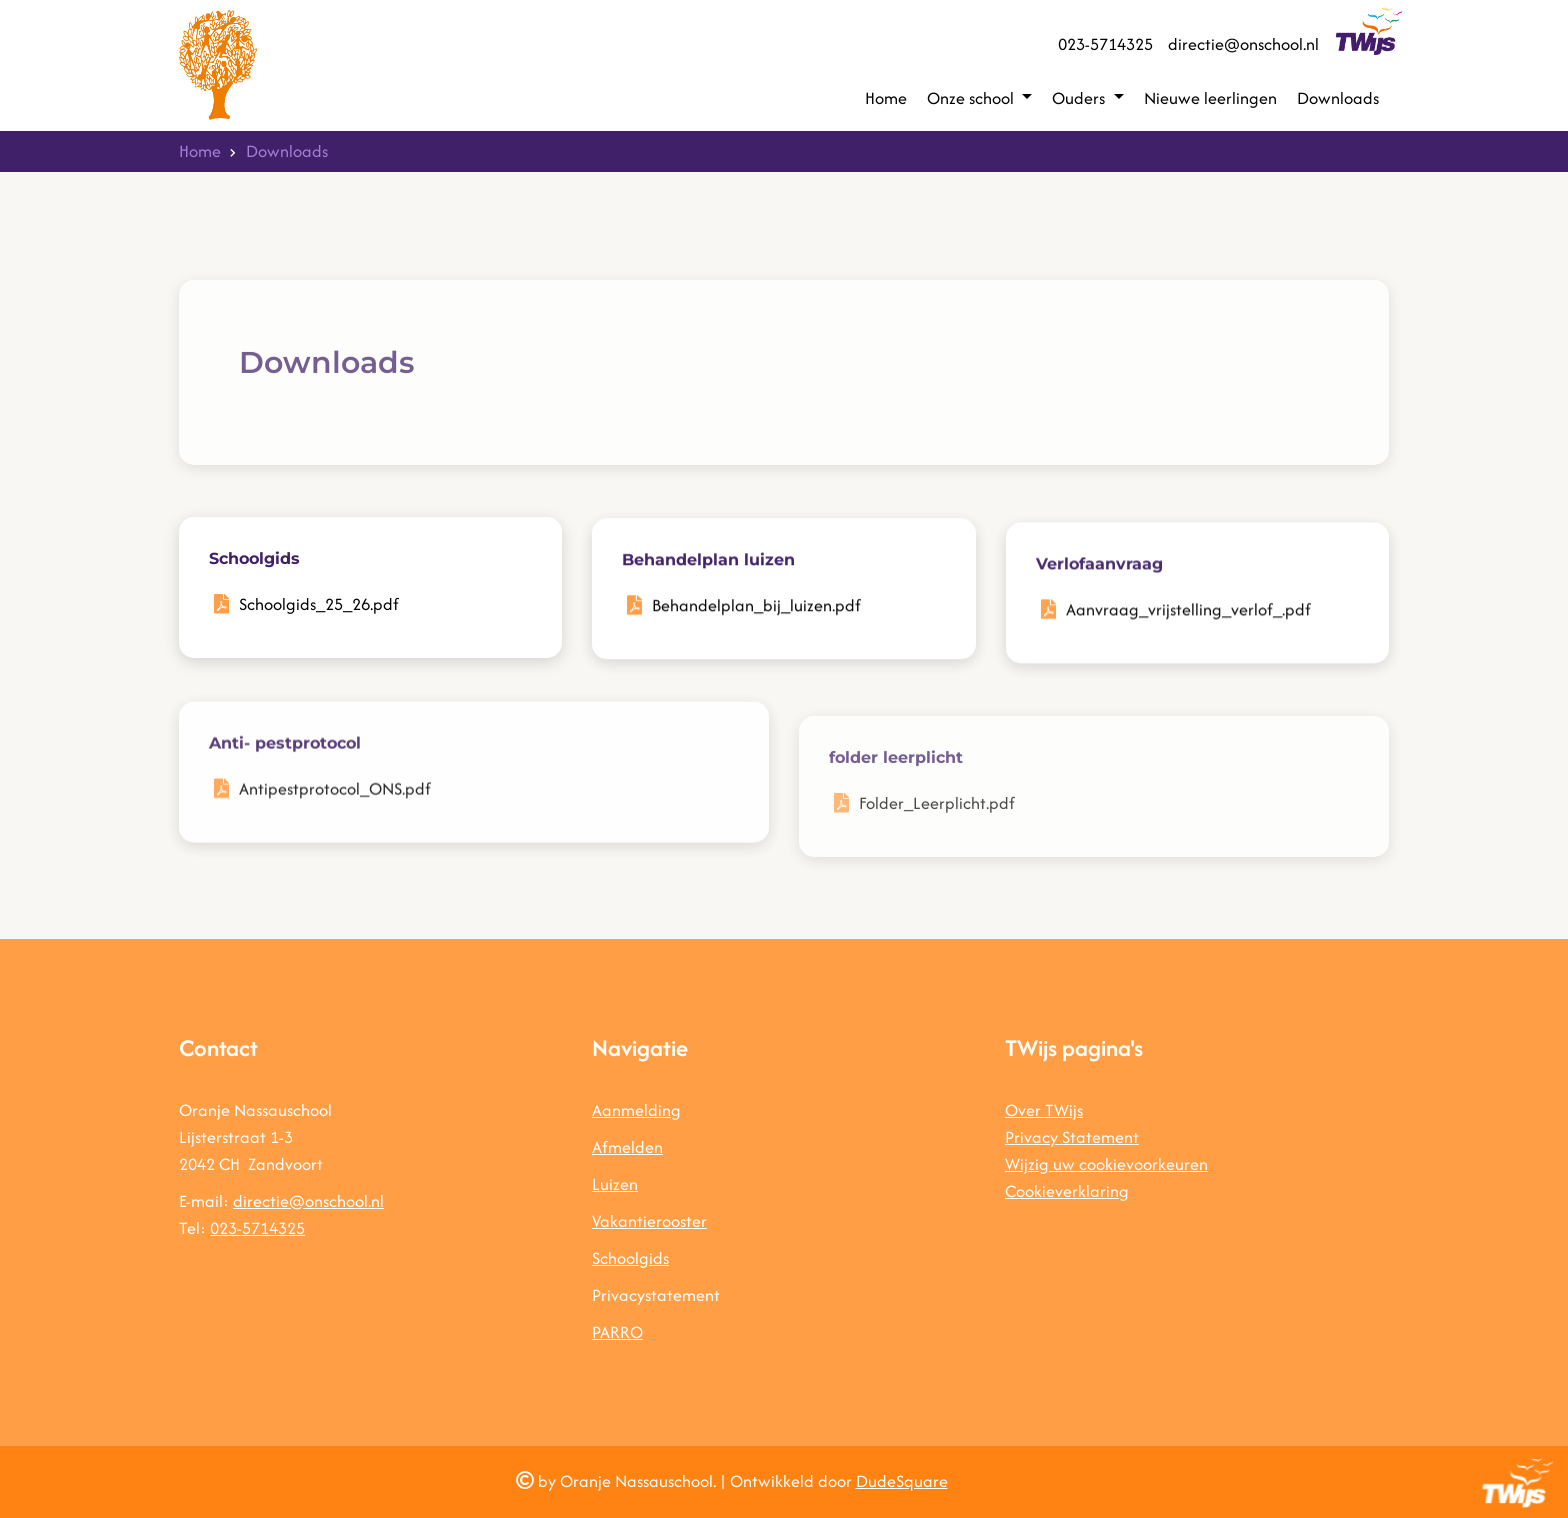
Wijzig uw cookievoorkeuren (1106, 1164)
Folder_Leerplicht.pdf (937, 837)
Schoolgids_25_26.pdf (319, 606)
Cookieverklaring (1067, 1191)
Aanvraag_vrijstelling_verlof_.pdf (1188, 621)
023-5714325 (1105, 44)
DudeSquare (902, 1481)
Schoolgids (630, 1258)
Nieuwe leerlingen (1210, 98)
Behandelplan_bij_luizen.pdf (756, 612)
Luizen (615, 1184)
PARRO (617, 1332)
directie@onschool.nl (1243, 44)
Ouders (1080, 98)
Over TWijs (1044, 1110)
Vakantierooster (649, 1221)
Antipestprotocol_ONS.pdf (335, 810)
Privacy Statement (1072, 1137)
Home (886, 98)
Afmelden (627, 1147)
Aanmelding (636, 1110)
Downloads (1338, 98)
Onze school (972, 98)
